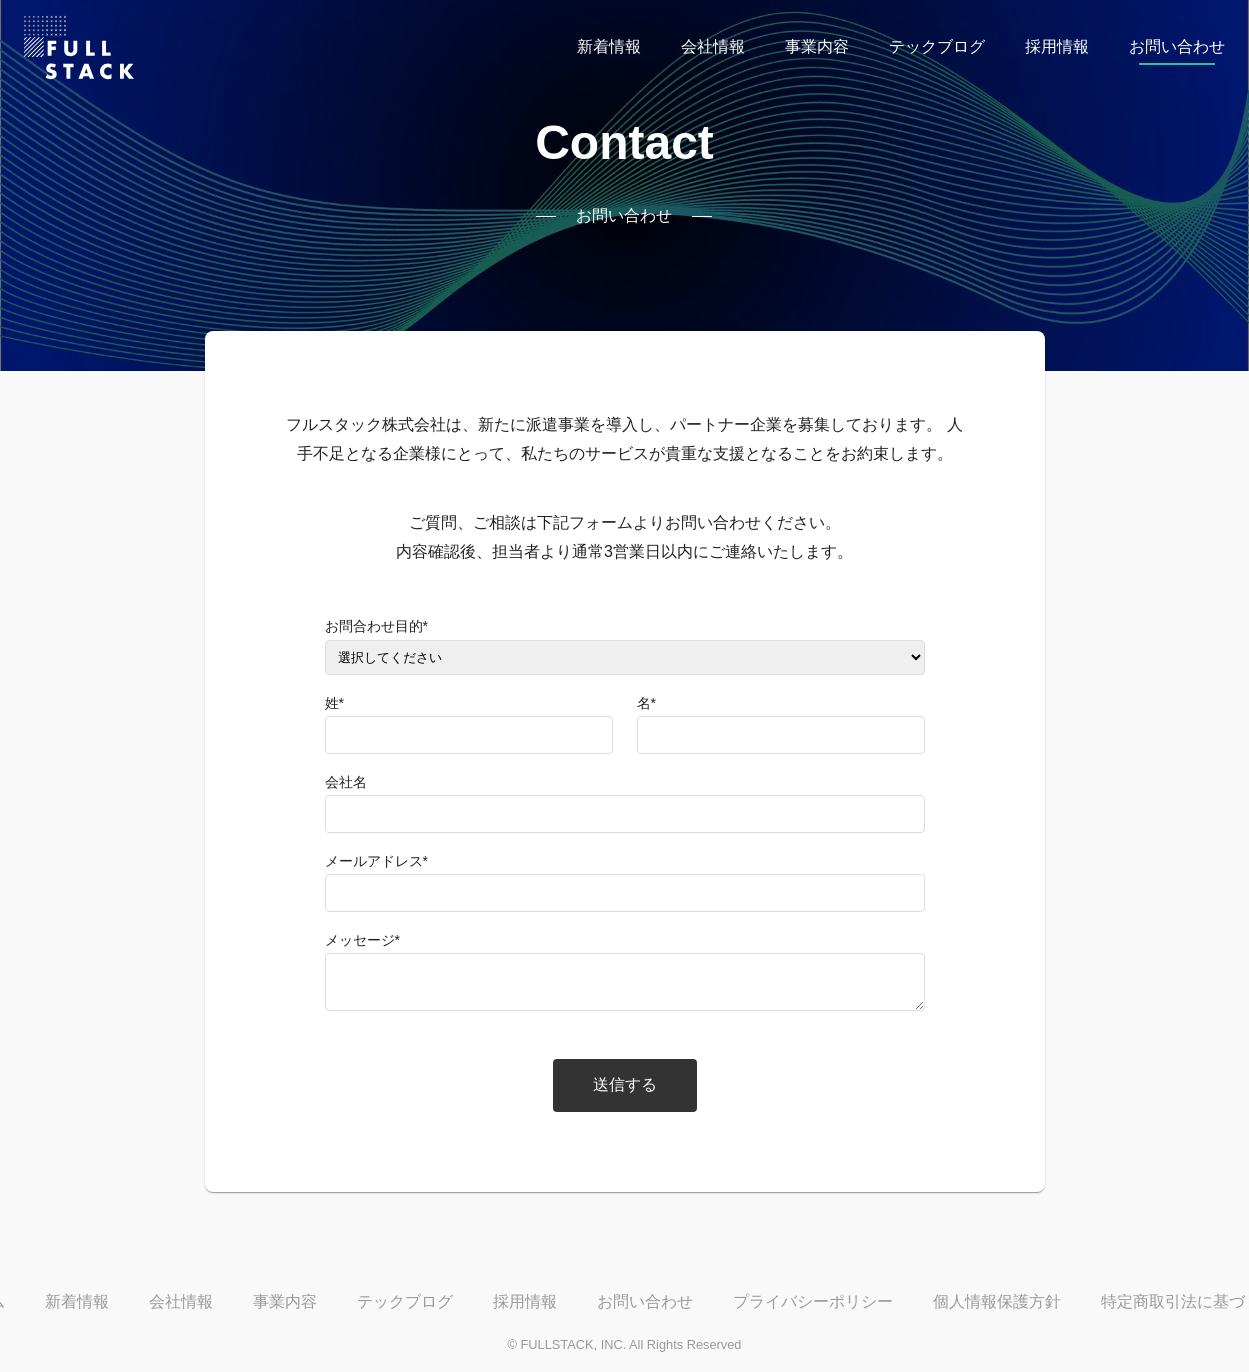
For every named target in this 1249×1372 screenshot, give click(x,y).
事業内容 (817, 46)
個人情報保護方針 (997, 1301)
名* (646, 703)
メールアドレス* (376, 861)
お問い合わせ (1177, 46)
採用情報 (1057, 46)
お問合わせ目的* (376, 626)
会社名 (346, 782)
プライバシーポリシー (813, 1301)
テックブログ (937, 46)
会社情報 (713, 46)
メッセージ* (362, 940)
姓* (334, 703)
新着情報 (609, 46)
